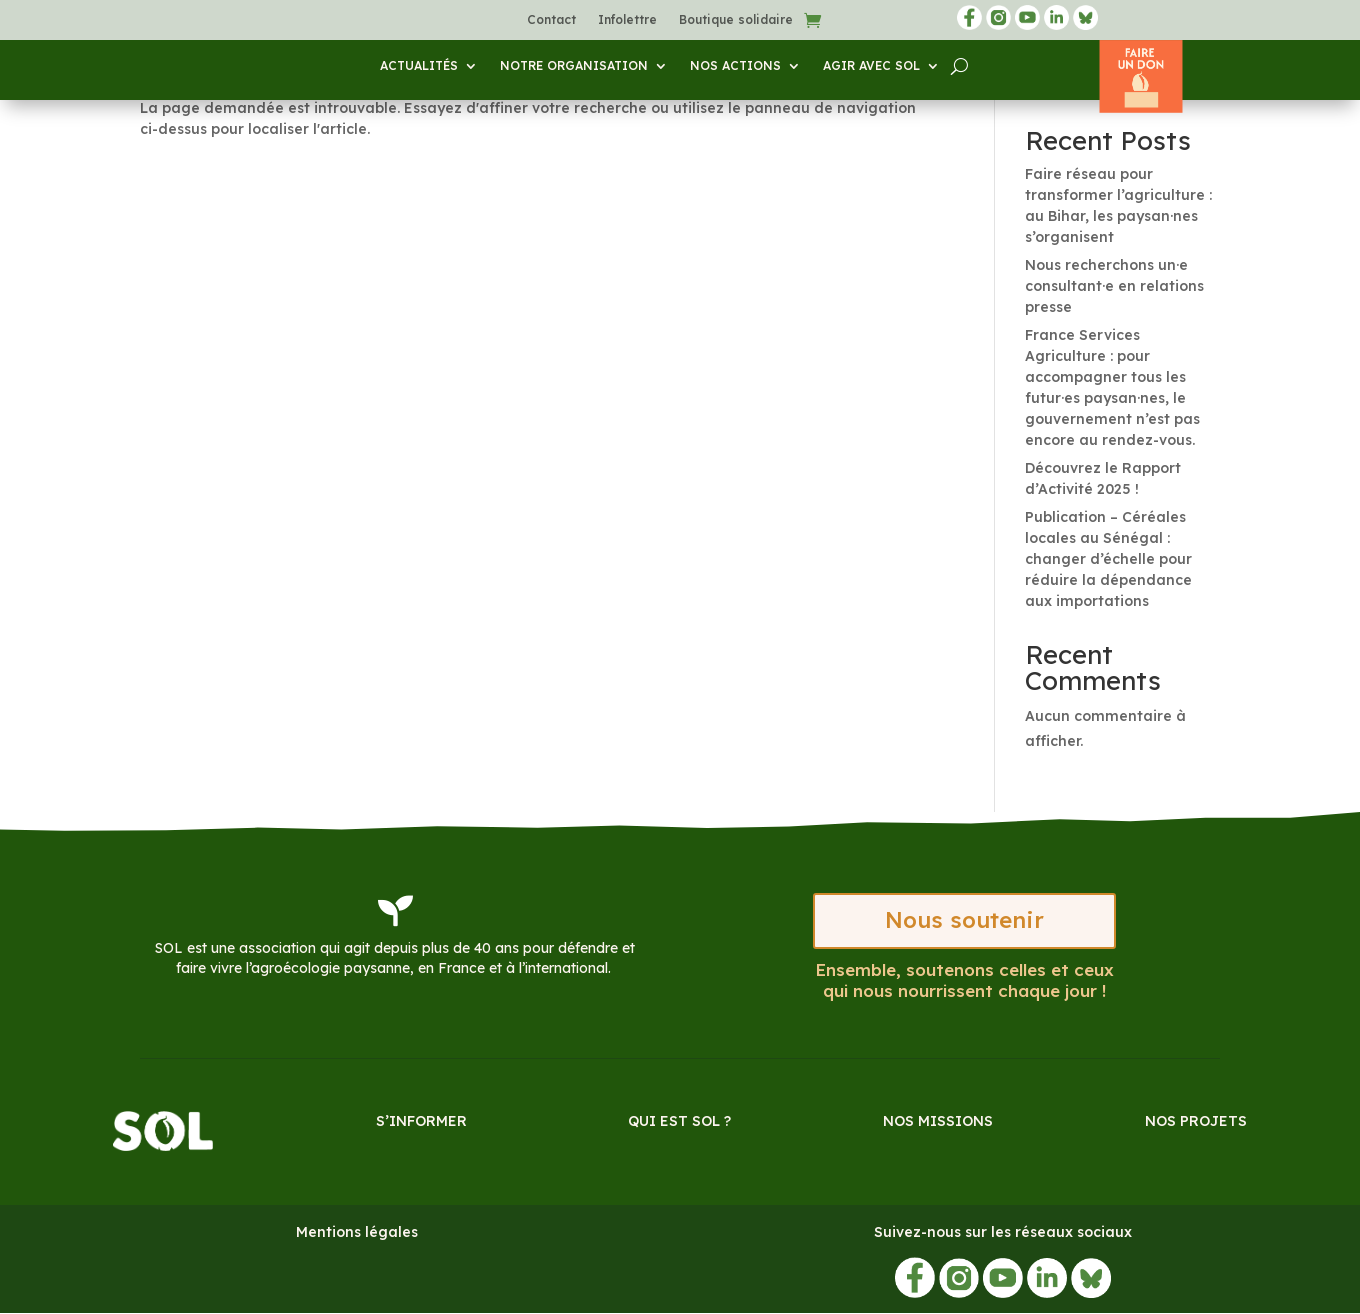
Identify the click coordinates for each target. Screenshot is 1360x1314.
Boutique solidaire (736, 20)
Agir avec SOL (871, 66)
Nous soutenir (965, 921)
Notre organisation (574, 66)
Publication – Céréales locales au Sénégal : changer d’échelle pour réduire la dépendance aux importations (1108, 559)
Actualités (419, 66)
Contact (551, 20)
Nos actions (735, 66)
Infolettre (627, 20)
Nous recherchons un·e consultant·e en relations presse (1114, 286)
